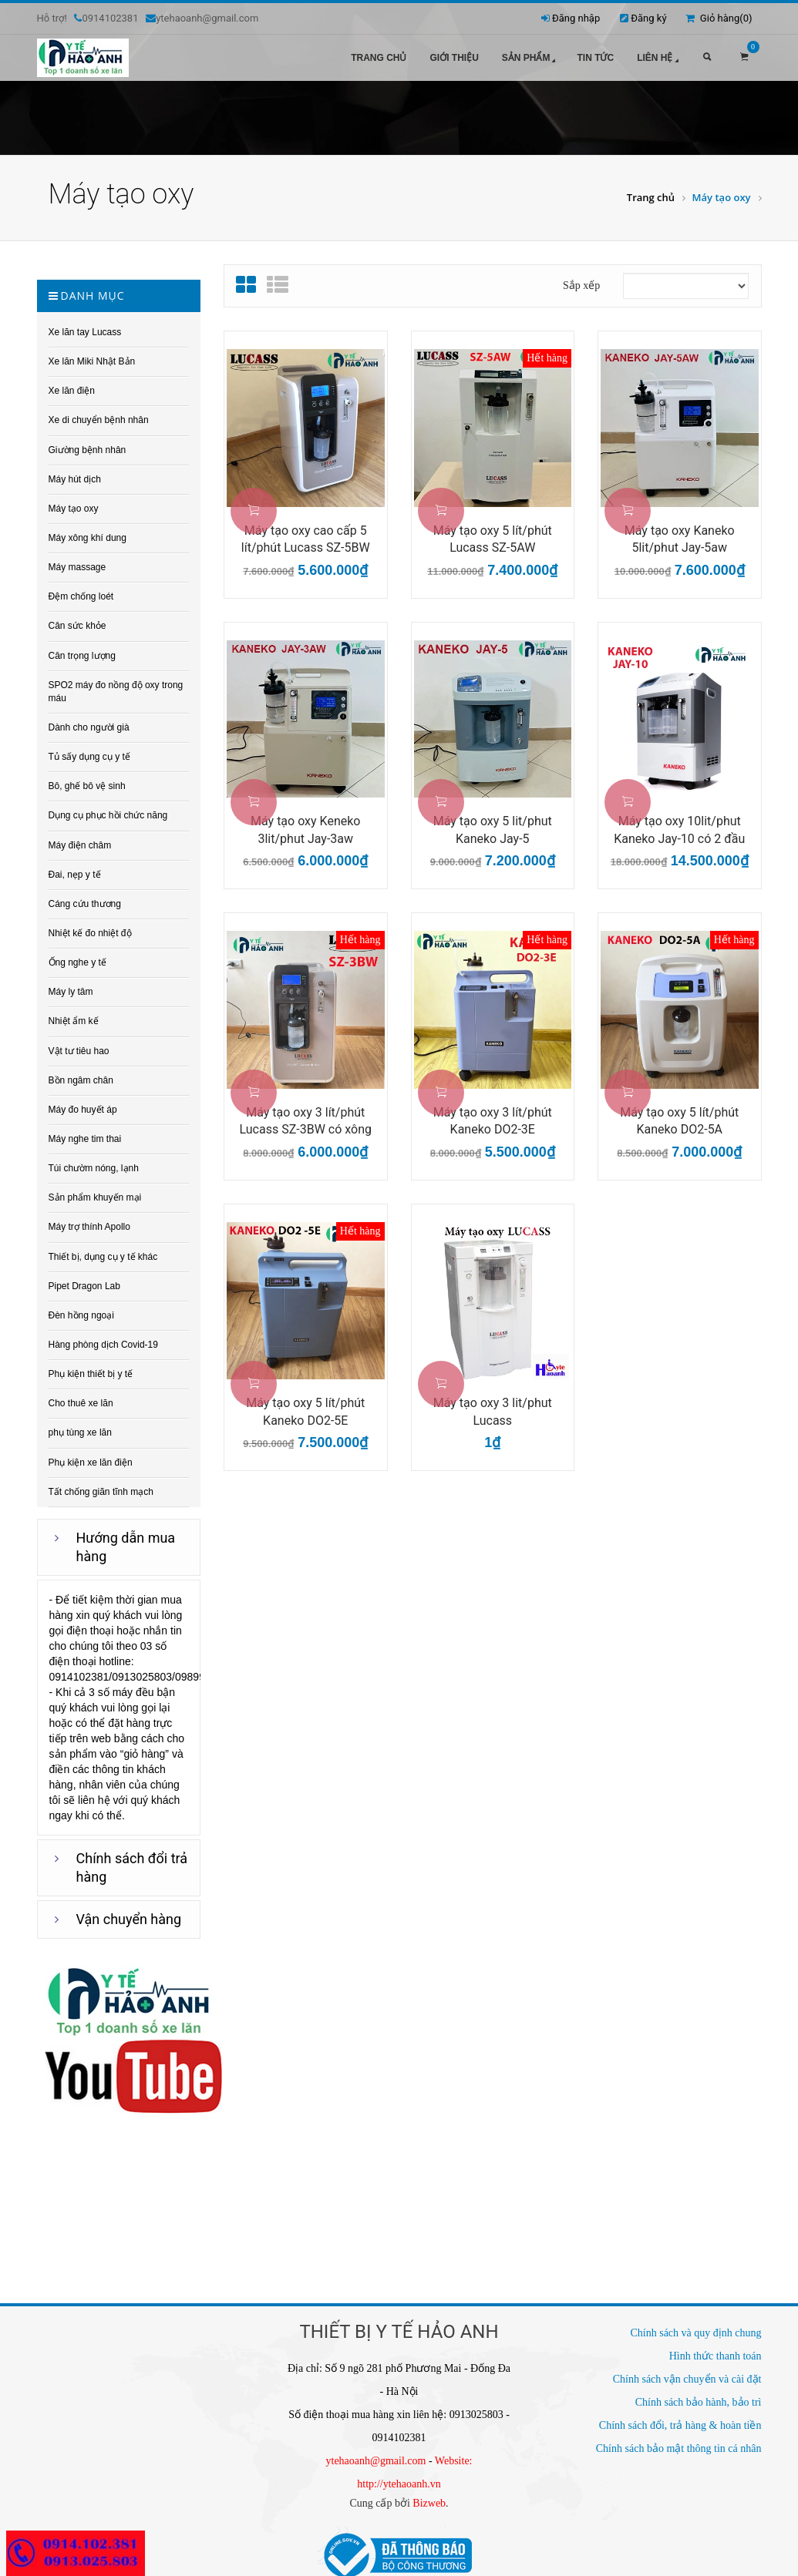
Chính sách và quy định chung (695, 2324)
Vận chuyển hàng (129, 1911)
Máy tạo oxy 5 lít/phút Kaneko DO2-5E (305, 1403)
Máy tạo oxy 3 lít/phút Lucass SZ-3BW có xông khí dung (306, 1113)
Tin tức (595, 57)
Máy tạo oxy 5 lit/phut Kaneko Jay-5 (492, 821)
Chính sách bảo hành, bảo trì (698, 2394)
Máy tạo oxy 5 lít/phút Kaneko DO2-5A (679, 1113)
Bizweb (429, 2494)
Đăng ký (648, 18)
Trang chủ (378, 57)
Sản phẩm (530, 58)
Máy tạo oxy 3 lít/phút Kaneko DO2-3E (492, 1113)
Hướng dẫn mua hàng (126, 1538)
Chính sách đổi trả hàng (132, 1859)
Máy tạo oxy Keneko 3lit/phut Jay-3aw (305, 821)
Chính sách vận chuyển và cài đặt (687, 2370)
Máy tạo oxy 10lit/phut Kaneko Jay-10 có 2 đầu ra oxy (679, 822)
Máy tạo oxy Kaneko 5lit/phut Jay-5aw (680, 531)
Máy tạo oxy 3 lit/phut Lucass (492, 1403)
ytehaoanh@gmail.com (376, 2452)
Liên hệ (659, 58)
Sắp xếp (581, 277)
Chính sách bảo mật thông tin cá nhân (679, 2440)
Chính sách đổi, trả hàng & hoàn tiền (680, 2417)
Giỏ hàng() (718, 18)
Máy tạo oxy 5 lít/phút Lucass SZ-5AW (492, 531)
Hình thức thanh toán (715, 2347)
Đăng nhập (576, 18)
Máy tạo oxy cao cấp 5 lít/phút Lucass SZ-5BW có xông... (305, 532)
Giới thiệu (453, 57)
